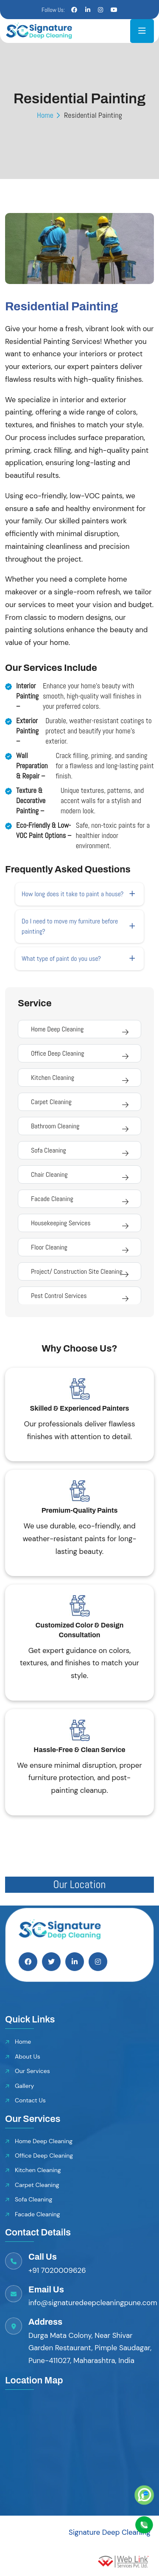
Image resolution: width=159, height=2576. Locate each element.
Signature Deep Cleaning (110, 2532)
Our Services (32, 2071)
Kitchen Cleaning (52, 1077)
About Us (27, 2056)
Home (45, 115)
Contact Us (30, 2100)
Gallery (24, 2086)
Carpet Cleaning (51, 1101)
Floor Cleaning (49, 1247)
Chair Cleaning (49, 1174)
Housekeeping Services (61, 1222)
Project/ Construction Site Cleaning (77, 1271)
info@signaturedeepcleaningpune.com (92, 2302)
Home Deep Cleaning (57, 1029)
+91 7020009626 (57, 2270)
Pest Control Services (59, 1295)
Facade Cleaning (52, 1198)
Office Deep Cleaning (57, 1053)
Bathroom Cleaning (55, 1126)
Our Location (79, 1884)
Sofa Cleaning (48, 1150)
